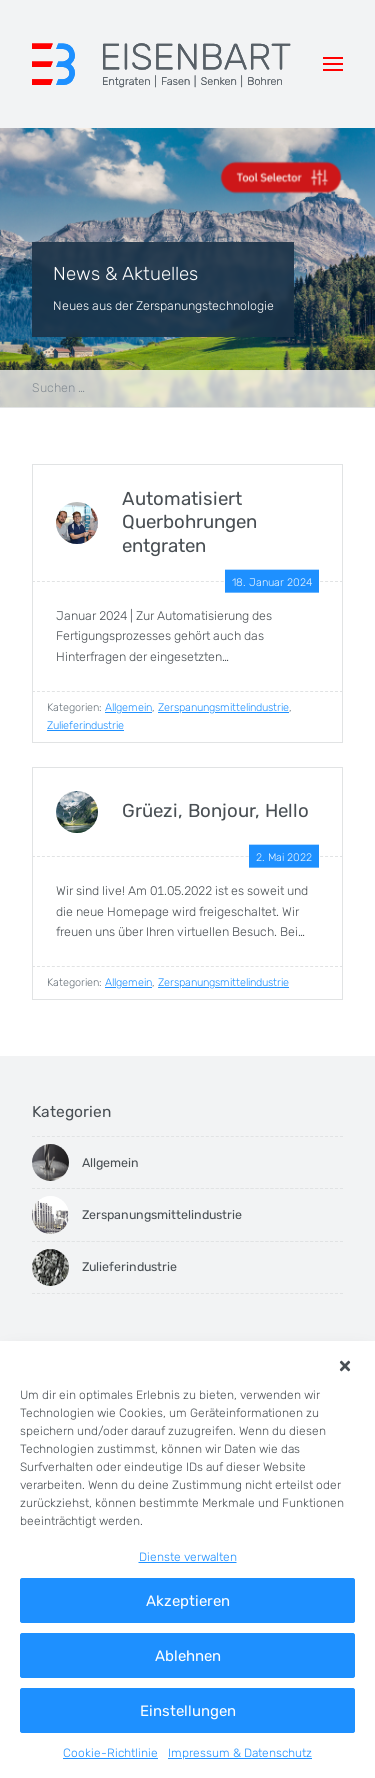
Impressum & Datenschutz (240, 1753)
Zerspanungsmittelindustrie (223, 707)
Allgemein (128, 707)
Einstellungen (188, 1711)
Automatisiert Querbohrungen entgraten (189, 522)
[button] (345, 1365)
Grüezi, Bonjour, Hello (215, 811)
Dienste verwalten (188, 1557)
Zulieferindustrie (85, 725)
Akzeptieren (188, 1601)
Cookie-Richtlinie (110, 1753)
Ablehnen (188, 1656)
